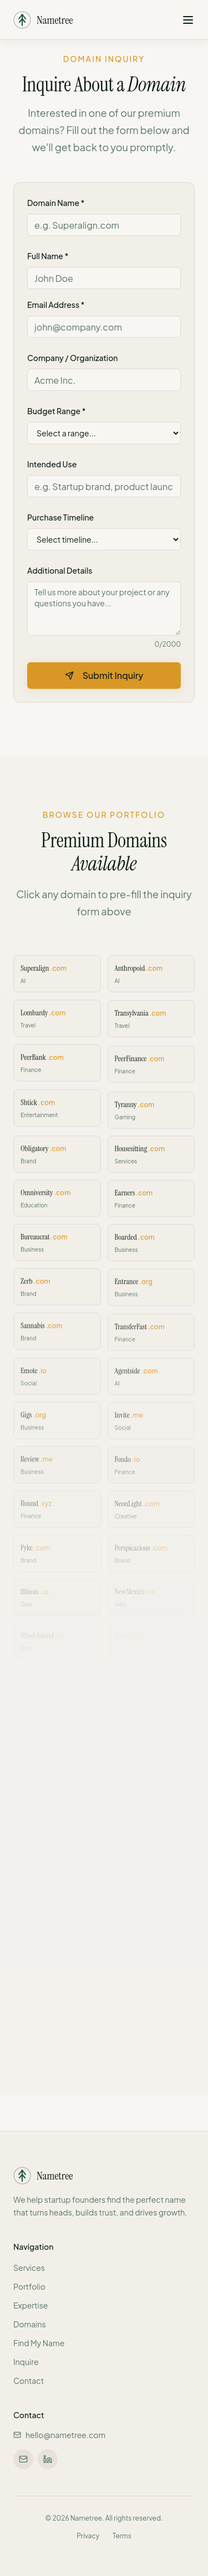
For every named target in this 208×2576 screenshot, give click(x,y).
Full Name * (47, 256)
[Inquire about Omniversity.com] (57, 1203)
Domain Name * (55, 203)
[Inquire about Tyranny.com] (151, 1116)
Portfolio (29, 2286)
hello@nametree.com (59, 2435)
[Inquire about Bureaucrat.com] (57, 1247)
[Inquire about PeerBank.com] (57, 1071)
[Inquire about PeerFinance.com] (151, 1071)
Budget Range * (56, 411)
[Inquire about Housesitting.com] (151, 1159)
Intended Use (52, 464)
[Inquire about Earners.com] (151, 1203)
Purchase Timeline (60, 517)
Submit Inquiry (104, 675)
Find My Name (38, 2343)
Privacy (88, 2536)
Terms (122, 2536)
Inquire (26, 2362)
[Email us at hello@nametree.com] (23, 2459)
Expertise (30, 2305)
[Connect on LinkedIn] (48, 2459)
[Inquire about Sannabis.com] (57, 1334)
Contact (28, 2381)
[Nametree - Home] (43, 17)
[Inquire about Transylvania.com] (151, 1028)
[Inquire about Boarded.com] (151, 1247)
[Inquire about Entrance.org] (151, 1291)
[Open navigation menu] (188, 17)
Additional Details (59, 570)
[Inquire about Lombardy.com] (57, 1028)
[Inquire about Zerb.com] (57, 1291)
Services (29, 2268)
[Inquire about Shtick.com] (57, 1115)
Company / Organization (72, 358)
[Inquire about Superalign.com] (57, 984)
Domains (29, 2324)
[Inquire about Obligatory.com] (57, 1159)
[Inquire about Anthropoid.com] (151, 984)
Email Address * (55, 305)
